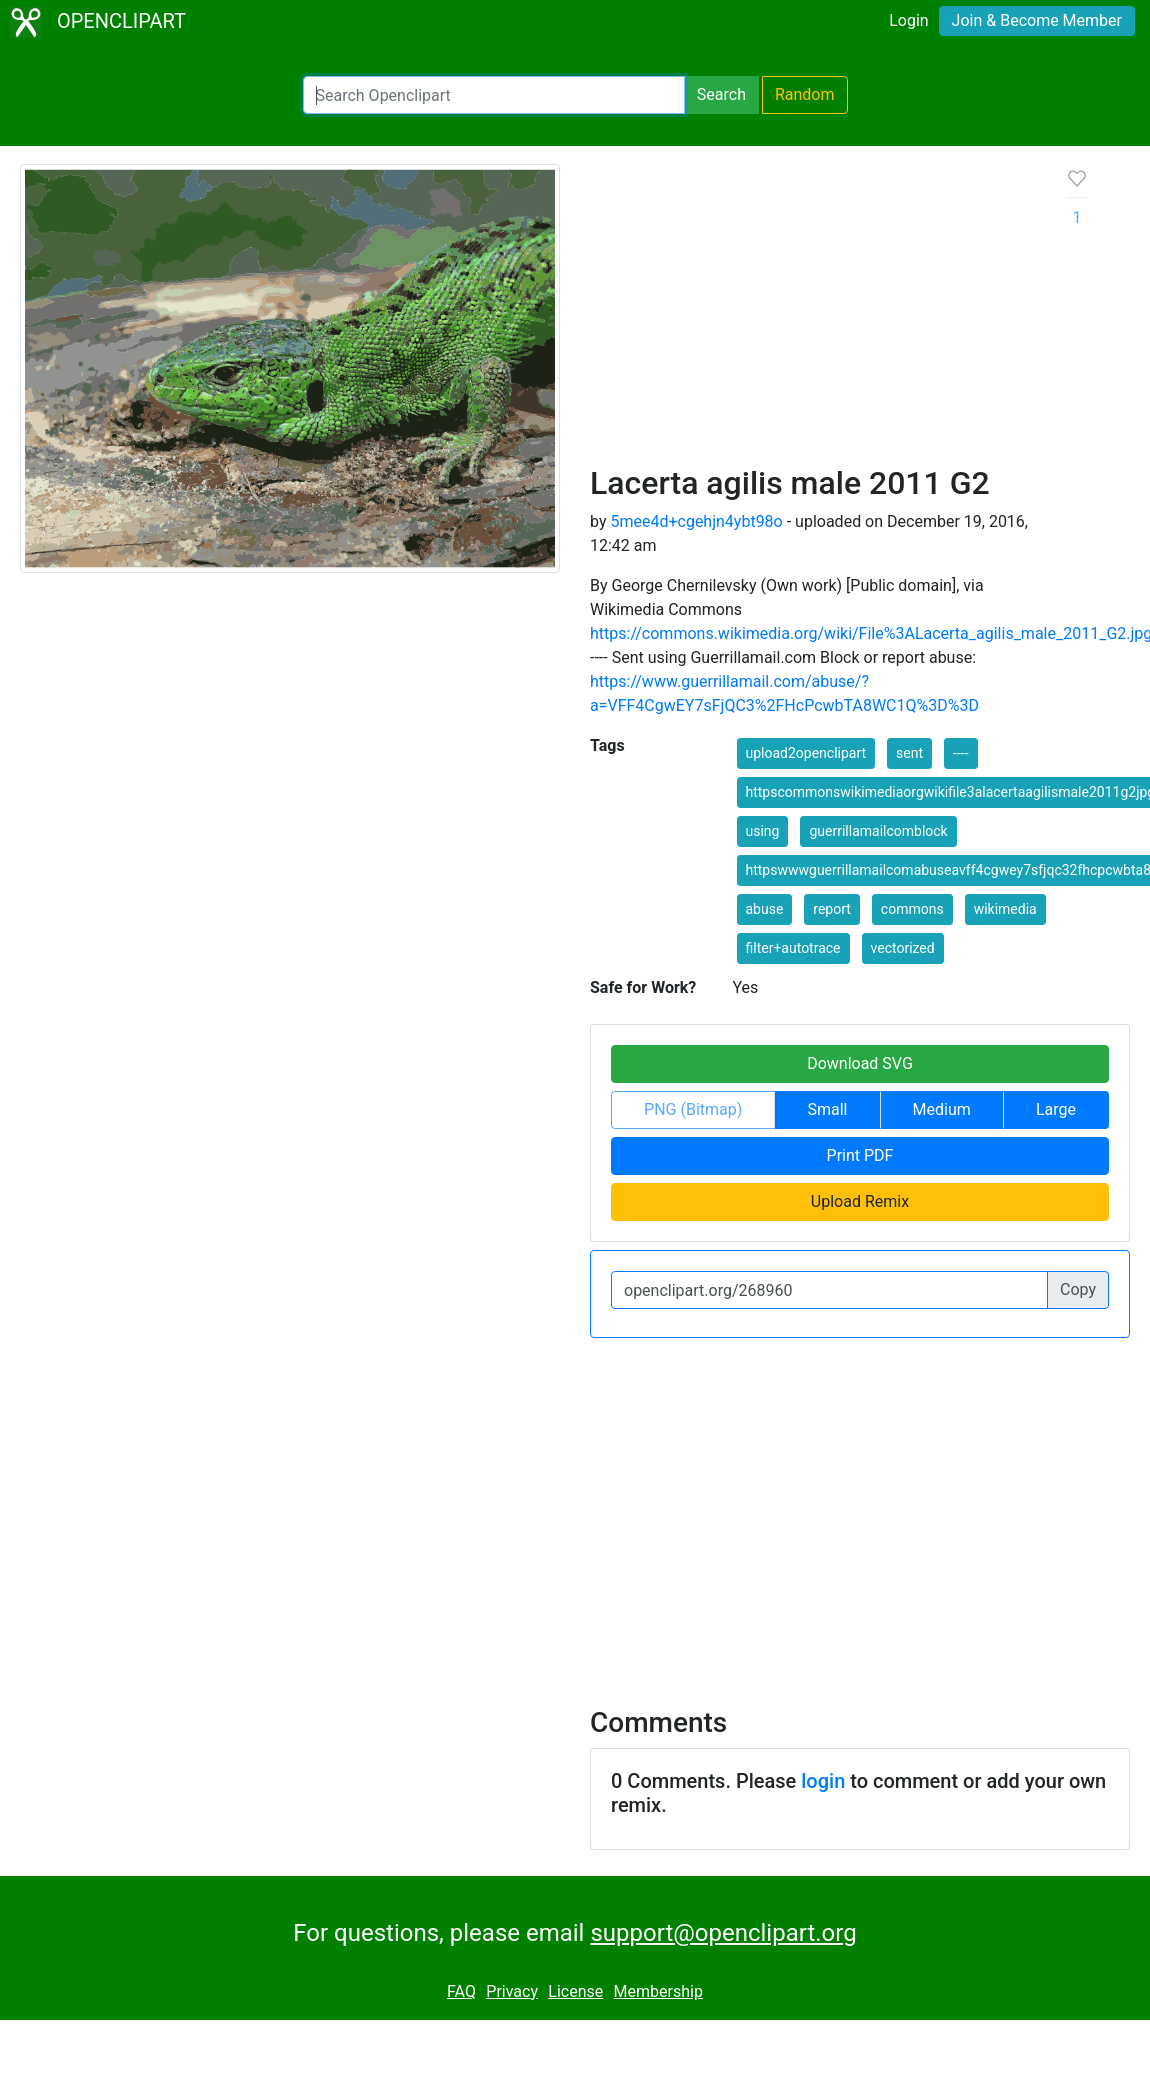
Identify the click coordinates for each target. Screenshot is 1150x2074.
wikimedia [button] (1005, 909)
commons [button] (912, 909)
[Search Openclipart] (494, 95)
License (575, 1991)
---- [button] (960, 753)
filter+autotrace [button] (793, 948)
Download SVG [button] (860, 1063)
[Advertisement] (812, 314)
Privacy (512, 1991)
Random (805, 94)
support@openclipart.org (723, 1933)
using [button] (763, 831)
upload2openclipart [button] (806, 753)
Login (908, 20)
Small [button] (827, 1109)
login (823, 1781)
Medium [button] (942, 1109)
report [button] (832, 909)
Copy (1078, 1289)
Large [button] (1056, 1109)
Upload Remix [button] (860, 1201)
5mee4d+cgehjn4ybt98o (696, 521)
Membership (658, 1991)
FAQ (461, 1991)
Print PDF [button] (860, 1155)
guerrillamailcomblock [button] (878, 831)
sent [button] (909, 753)
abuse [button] (765, 909)
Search (721, 94)
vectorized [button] (903, 948)
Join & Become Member (1037, 20)
